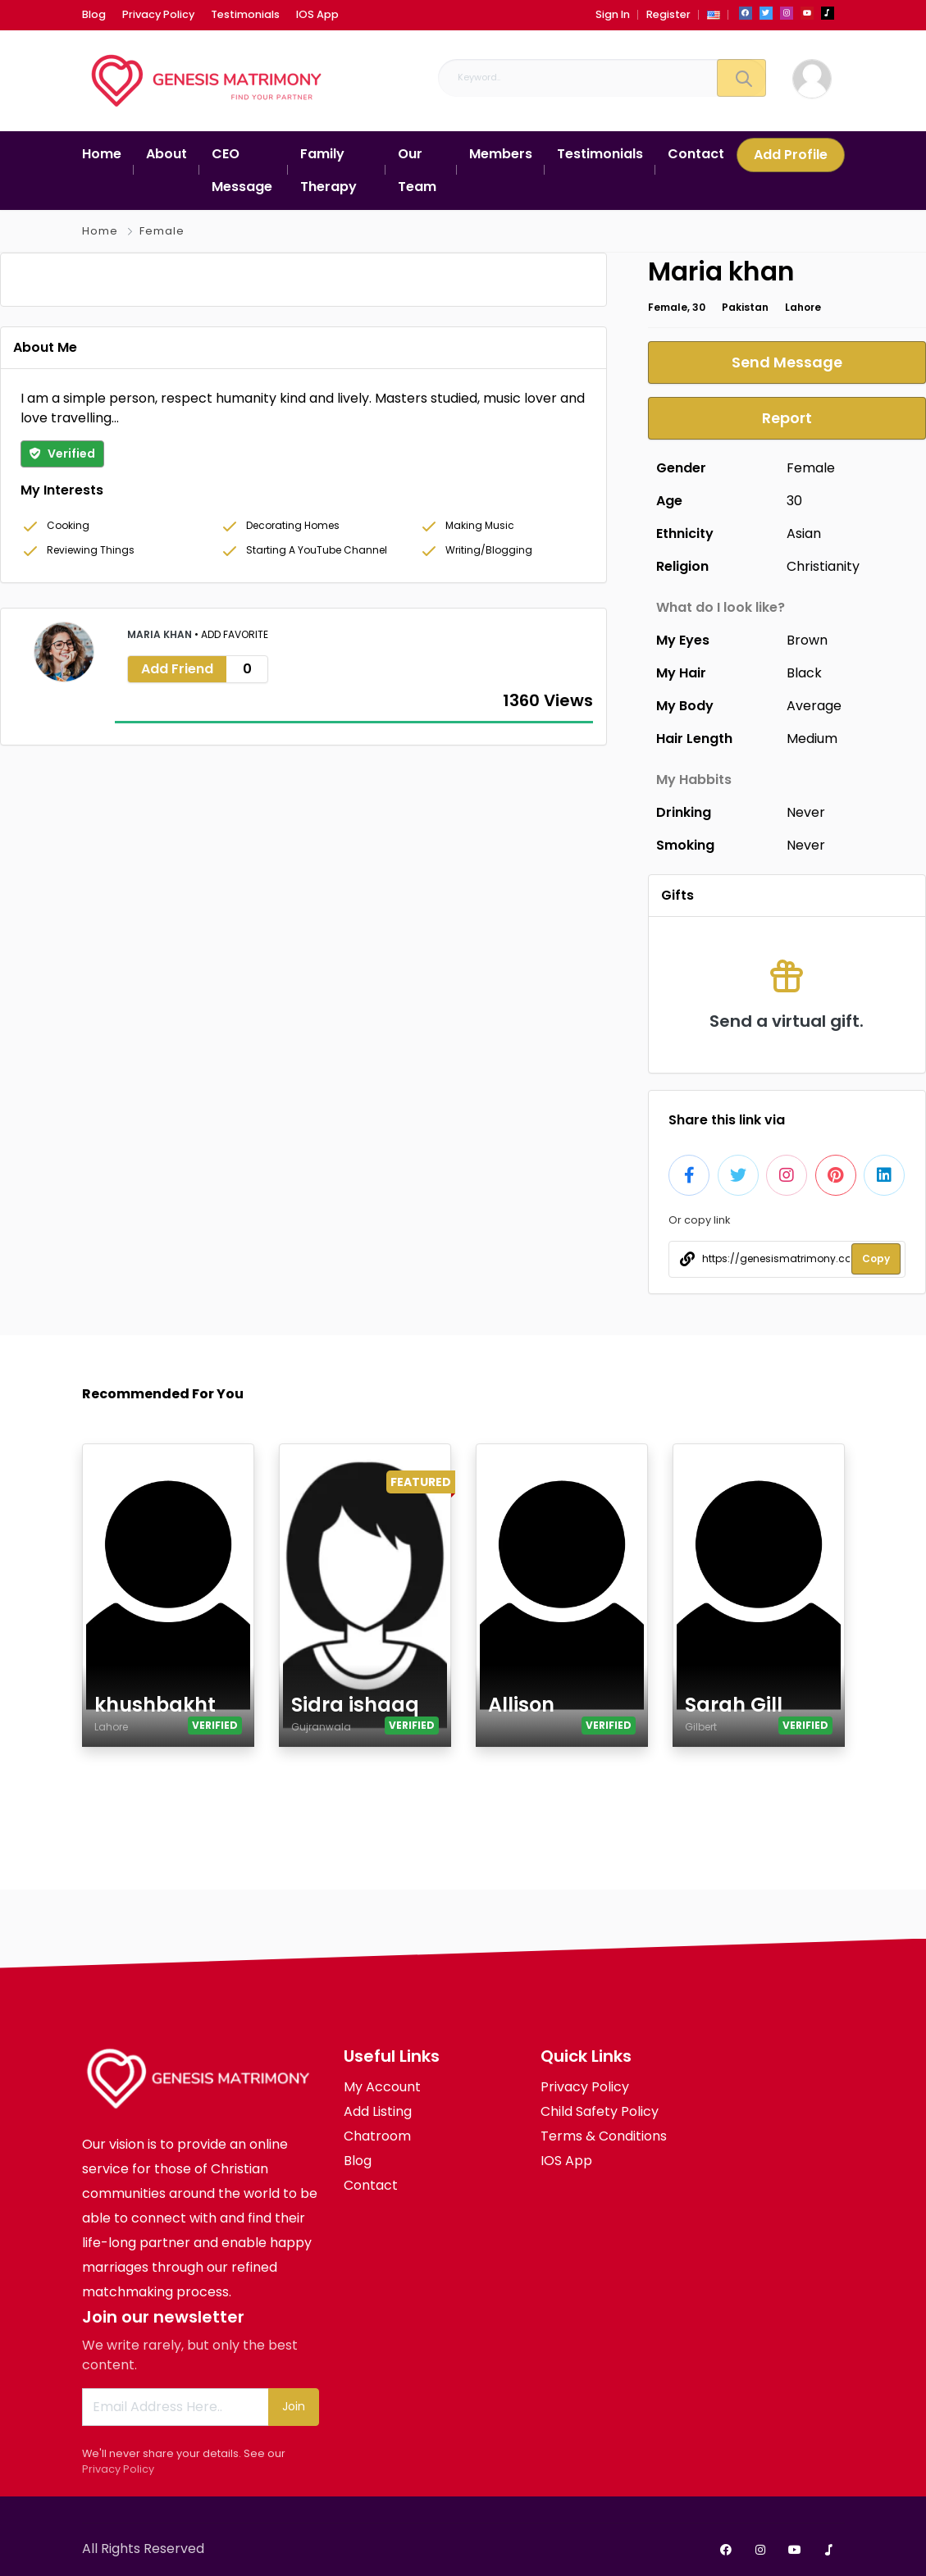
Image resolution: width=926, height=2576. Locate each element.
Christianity (823, 566)
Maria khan (160, 902)
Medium (812, 738)
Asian (804, 533)
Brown (807, 640)
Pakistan (745, 307)
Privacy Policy (118, 2469)
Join (293, 2406)
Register (668, 14)
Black (804, 672)
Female (162, 231)
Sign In (612, 14)
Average (814, 705)
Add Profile (791, 154)
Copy (876, 1258)
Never (806, 812)
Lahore (803, 307)
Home (100, 231)
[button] (713, 14)
